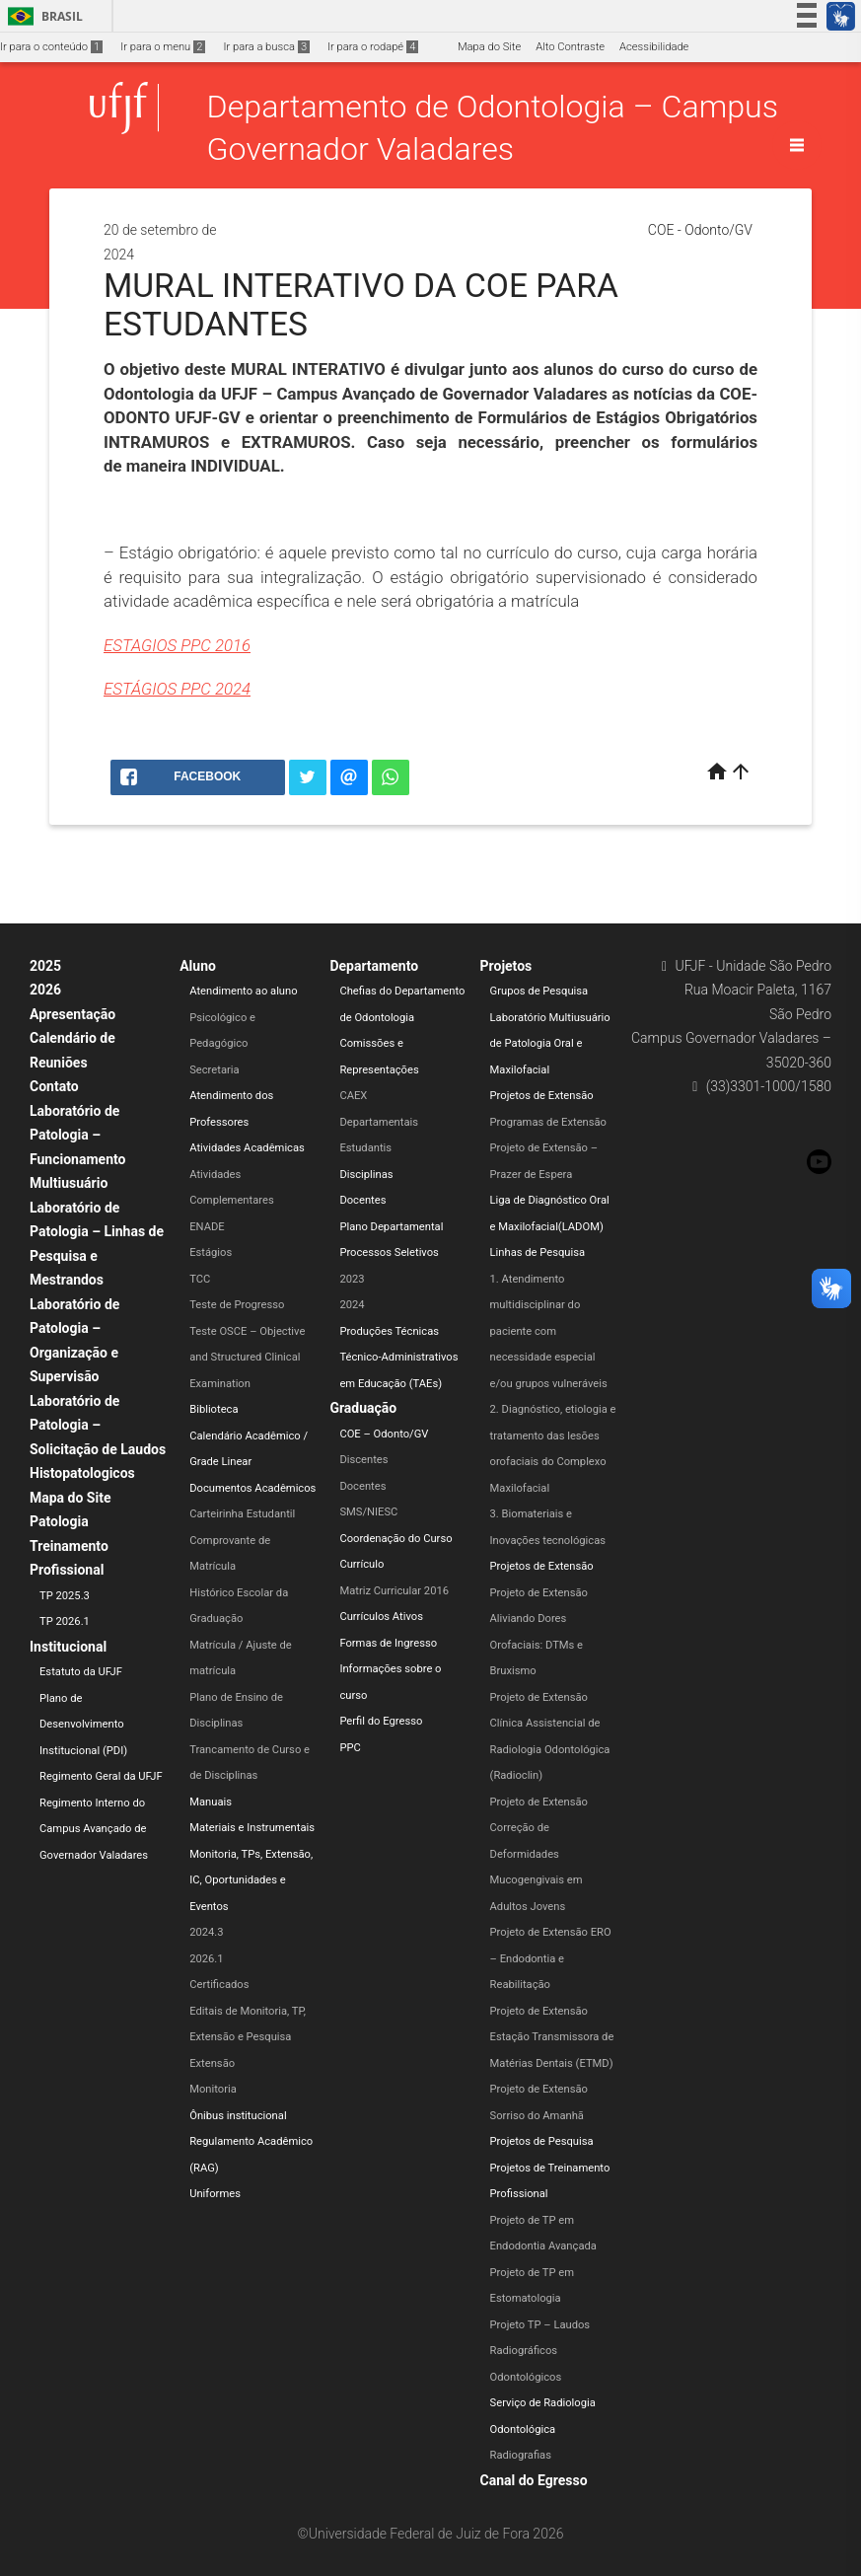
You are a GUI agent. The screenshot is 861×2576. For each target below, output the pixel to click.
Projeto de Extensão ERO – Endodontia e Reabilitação (550, 1958)
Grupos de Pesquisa (539, 991)
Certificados (219, 1984)
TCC (199, 1279)
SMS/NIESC (368, 1512)
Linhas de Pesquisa (538, 1252)
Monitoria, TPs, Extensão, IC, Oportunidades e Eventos (251, 1880)
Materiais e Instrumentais (252, 1827)
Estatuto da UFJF (80, 1671)
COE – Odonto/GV (383, 1434)
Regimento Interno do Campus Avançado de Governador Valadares (93, 1829)
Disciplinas (366, 1174)
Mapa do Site (489, 46)
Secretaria (214, 1070)
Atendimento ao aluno (243, 991)
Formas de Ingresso (388, 1643)
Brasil (41, 16)
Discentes (363, 1459)
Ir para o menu (162, 46)
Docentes (362, 1200)
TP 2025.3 (64, 1595)
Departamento (373, 966)
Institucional (68, 1647)
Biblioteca (213, 1409)
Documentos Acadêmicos (252, 1488)
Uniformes (215, 2193)
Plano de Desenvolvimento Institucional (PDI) (83, 1724)
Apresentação (72, 1014)
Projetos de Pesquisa (542, 2141)
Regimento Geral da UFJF (101, 1776)
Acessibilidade (653, 46)
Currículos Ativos (381, 1616)
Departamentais (378, 1122)
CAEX (353, 1095)
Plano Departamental (391, 1226)
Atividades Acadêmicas (247, 1147)
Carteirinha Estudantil (242, 1514)
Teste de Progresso (236, 1304)
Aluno (197, 966)
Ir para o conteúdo (51, 46)
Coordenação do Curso (395, 1538)
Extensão (212, 2063)
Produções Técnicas (389, 1331)
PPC (349, 1747)
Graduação (362, 1408)
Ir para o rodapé (372, 46)
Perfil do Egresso (380, 1721)
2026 (45, 989)
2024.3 (206, 1932)
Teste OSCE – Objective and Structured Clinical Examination (247, 1357)
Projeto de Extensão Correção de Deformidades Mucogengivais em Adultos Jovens (539, 1854)
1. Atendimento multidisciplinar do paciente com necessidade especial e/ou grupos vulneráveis (549, 1331)
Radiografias (520, 2455)
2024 (351, 1304)
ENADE (206, 1226)
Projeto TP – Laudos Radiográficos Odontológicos (540, 2351)
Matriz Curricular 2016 (394, 1590)
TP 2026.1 (64, 1621)
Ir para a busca (266, 46)
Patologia (59, 1521)
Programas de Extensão (548, 1122)
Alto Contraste (570, 46)
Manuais (210, 1802)
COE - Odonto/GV (700, 230)
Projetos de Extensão (542, 1095)
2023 (351, 1279)
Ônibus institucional (237, 2115)
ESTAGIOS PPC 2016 (177, 645)
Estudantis (365, 1147)
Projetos (506, 966)
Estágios (210, 1252)
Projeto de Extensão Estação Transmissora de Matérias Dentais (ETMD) (552, 2037)
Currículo (361, 1564)
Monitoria (213, 2089)
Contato (54, 1086)
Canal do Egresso (534, 2480)
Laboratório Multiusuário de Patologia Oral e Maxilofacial (550, 1043)
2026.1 (206, 1958)
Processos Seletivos (389, 1252)
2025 (45, 966)
